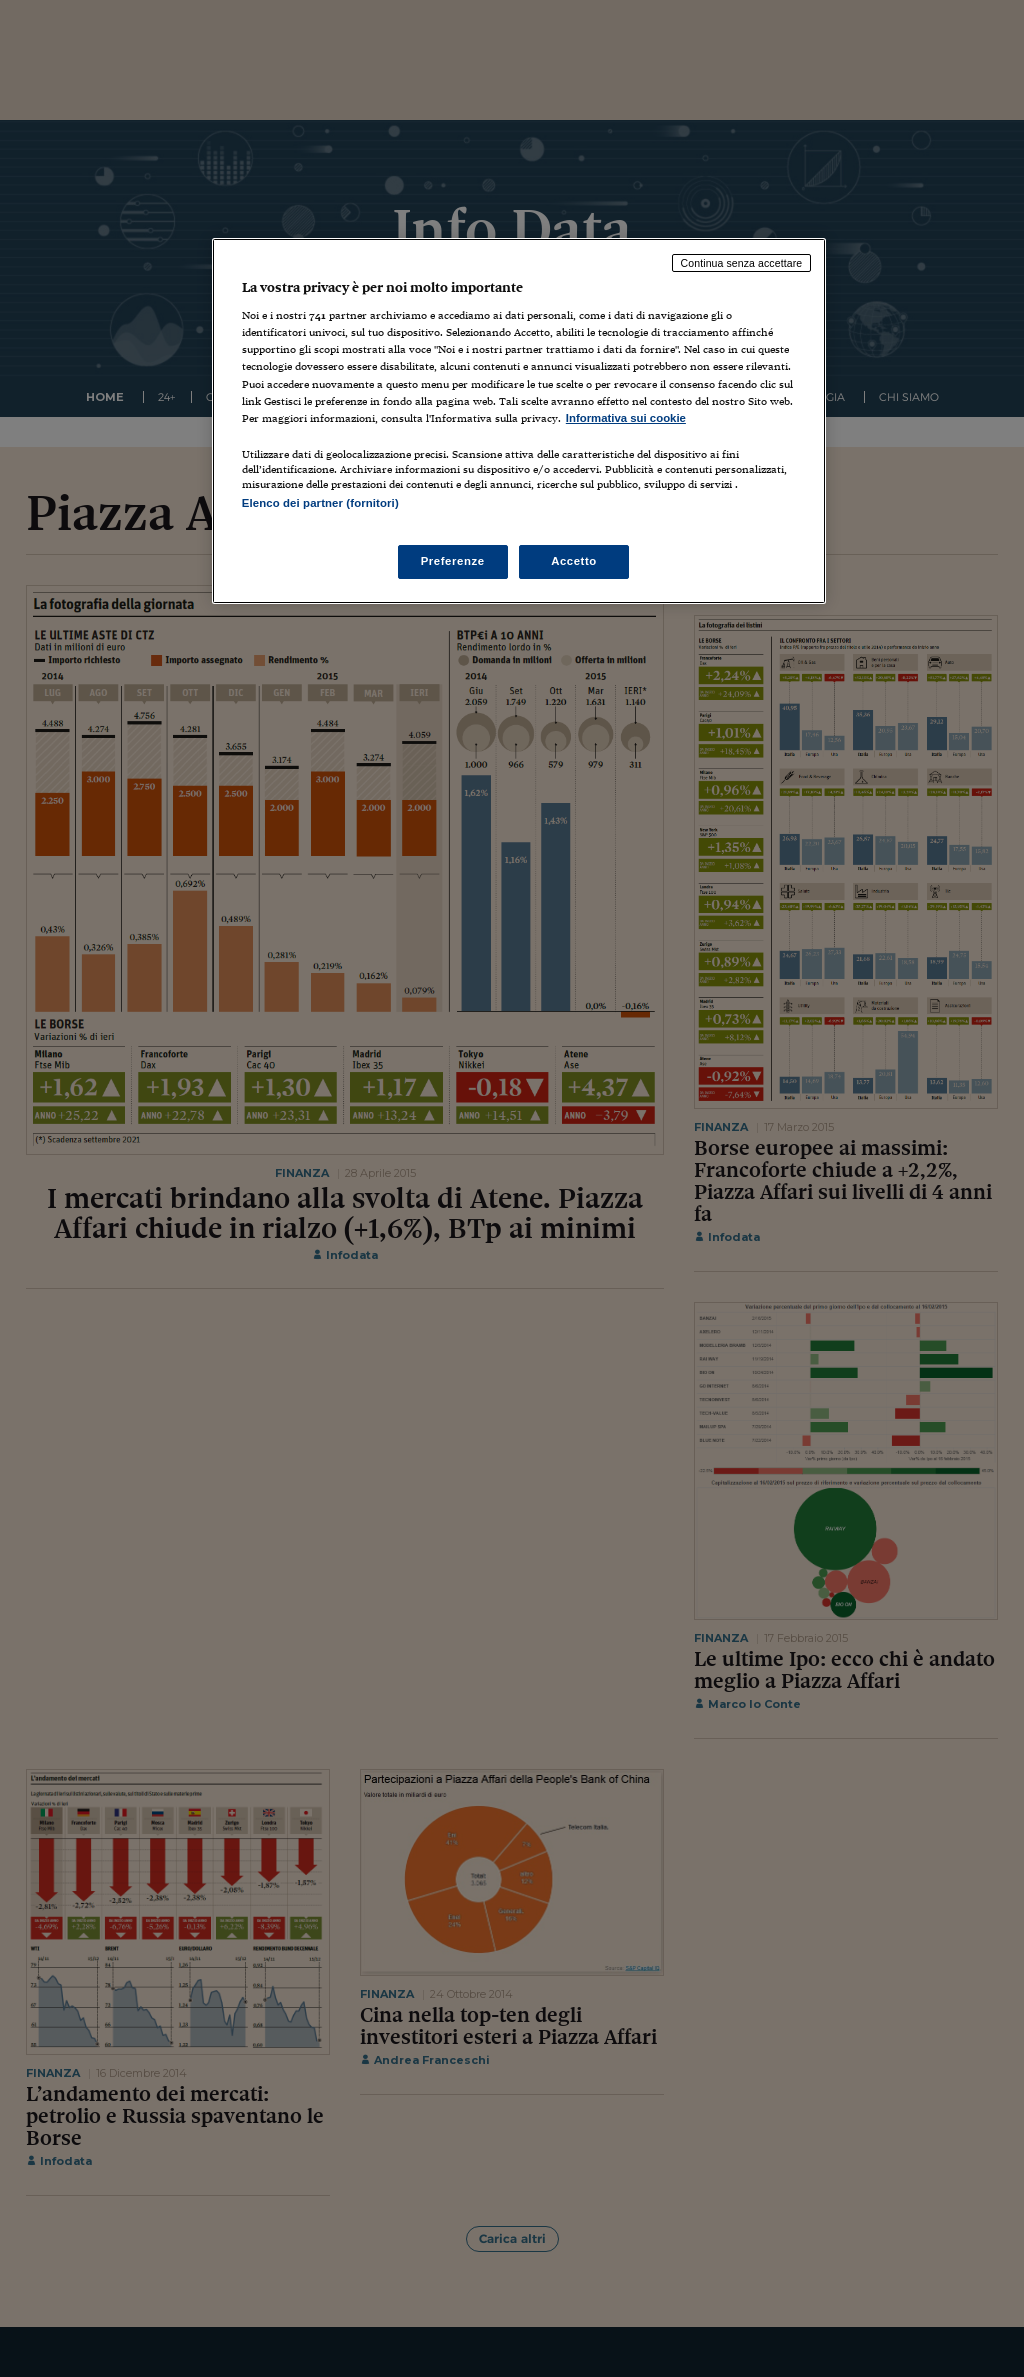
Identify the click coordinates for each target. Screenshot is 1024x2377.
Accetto (574, 561)
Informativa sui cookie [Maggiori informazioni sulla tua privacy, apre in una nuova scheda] (626, 418)
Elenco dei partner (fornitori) (320, 503)
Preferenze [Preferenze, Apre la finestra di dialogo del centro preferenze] (453, 561)
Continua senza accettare (742, 263)
